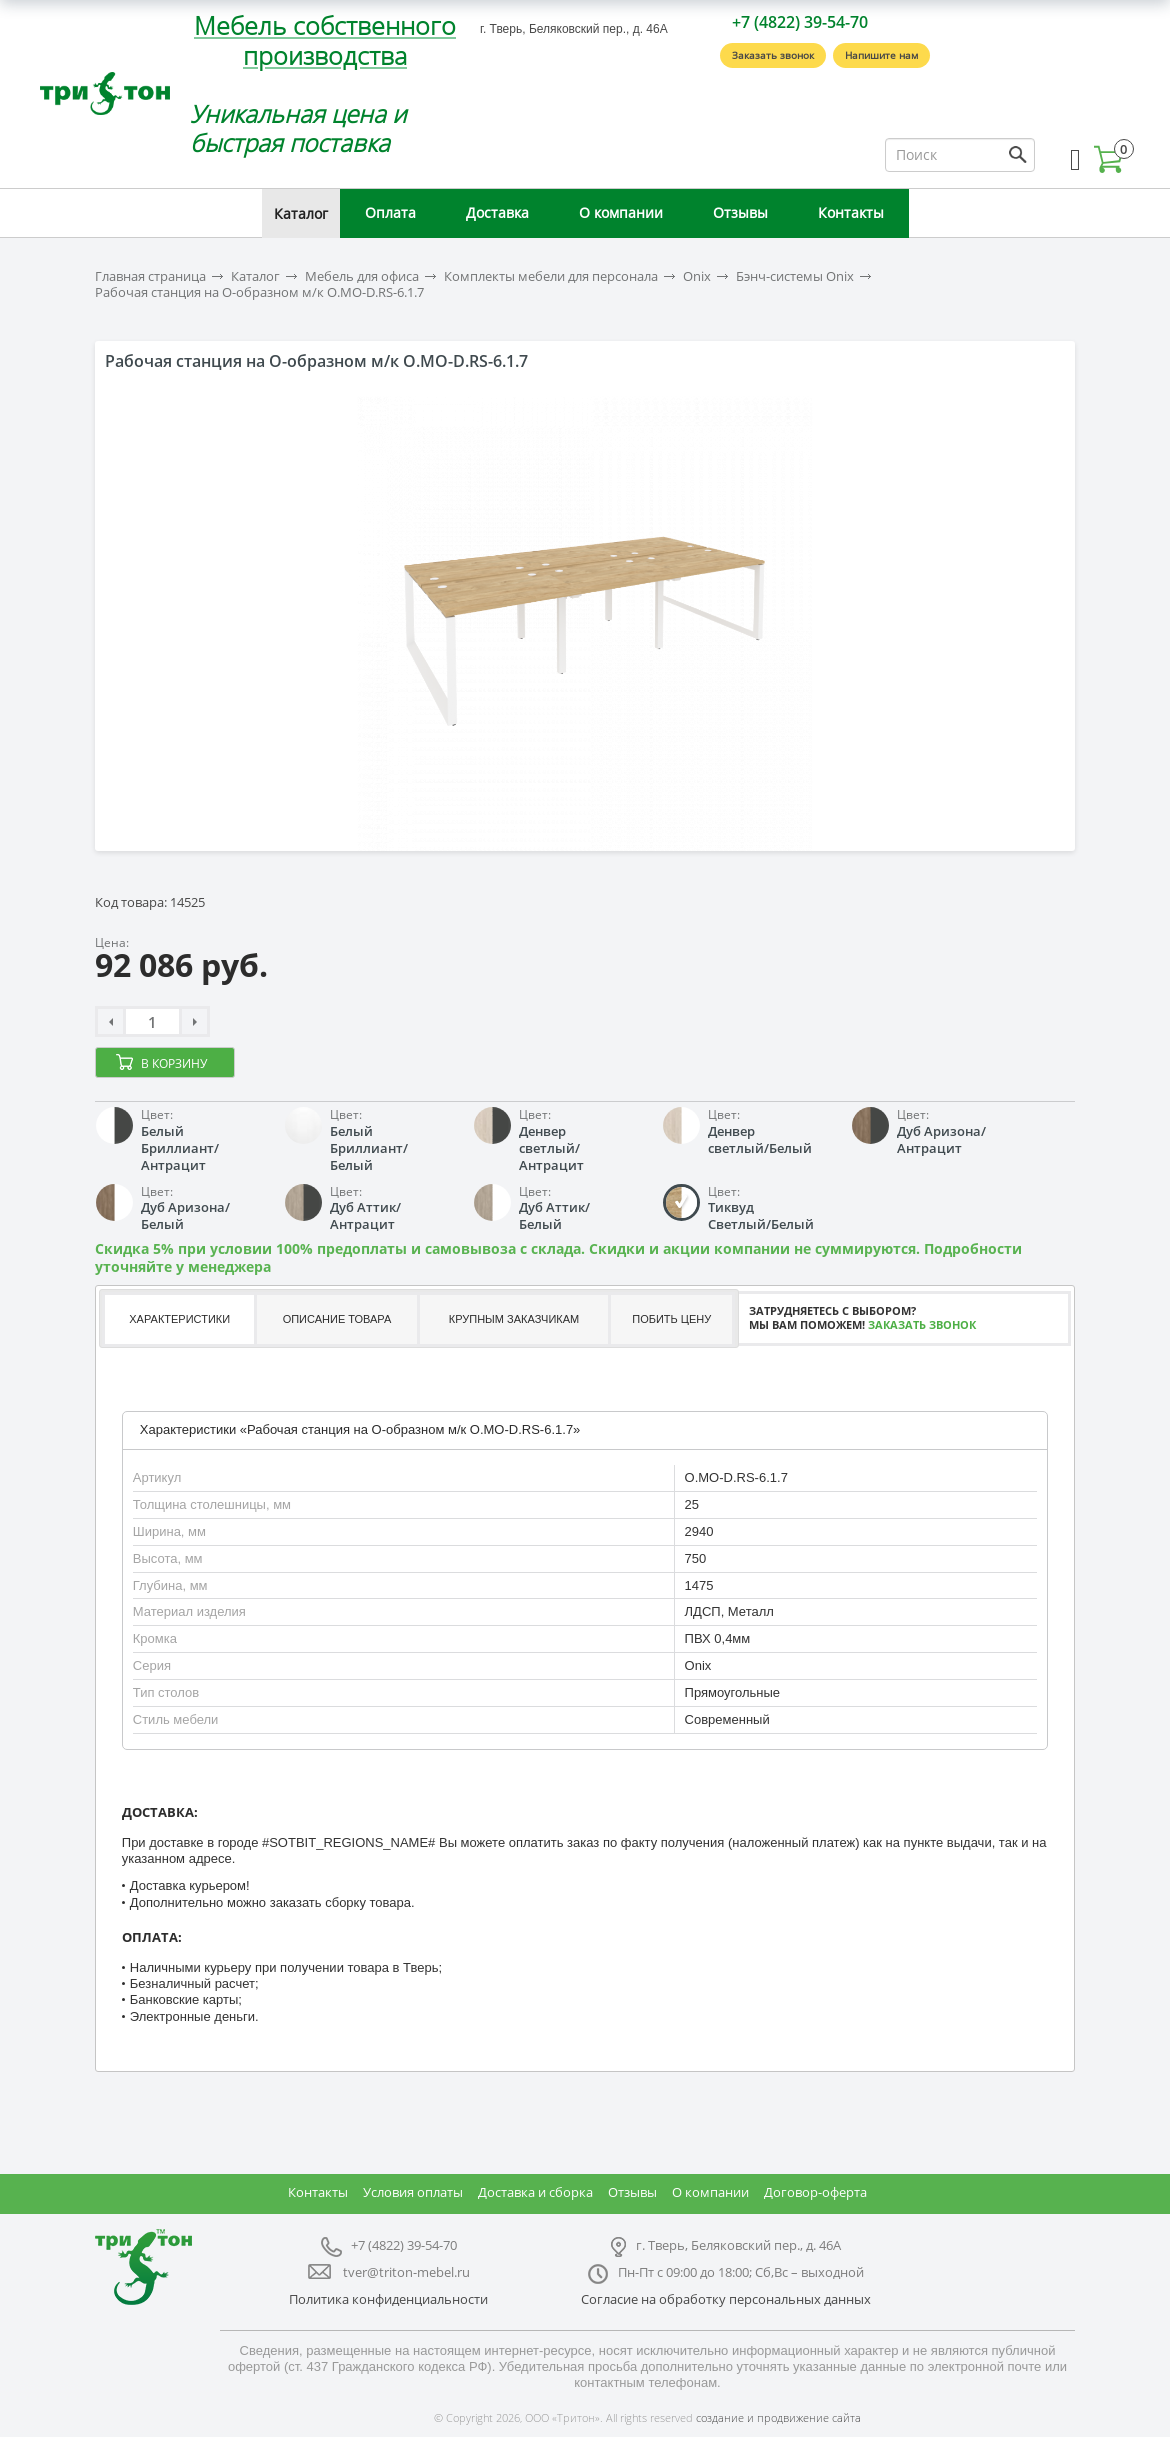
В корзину (174, 1063)
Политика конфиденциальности (388, 2299)
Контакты (851, 212)
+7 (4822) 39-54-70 (800, 22)
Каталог (301, 213)
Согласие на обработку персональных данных (726, 2299)
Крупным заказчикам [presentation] (514, 1319)
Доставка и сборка (535, 2192)
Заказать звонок (773, 55)
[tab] (178, 1319)
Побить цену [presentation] (671, 1319)
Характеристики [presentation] (179, 1319)
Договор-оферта (815, 2192)
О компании (621, 212)
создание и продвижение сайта (778, 2417)
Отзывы (740, 212)
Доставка (497, 212)
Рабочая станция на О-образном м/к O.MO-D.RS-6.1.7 (259, 292)
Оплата (390, 212)
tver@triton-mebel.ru (406, 2272)
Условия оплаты (413, 2192)
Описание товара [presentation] (337, 1319)
